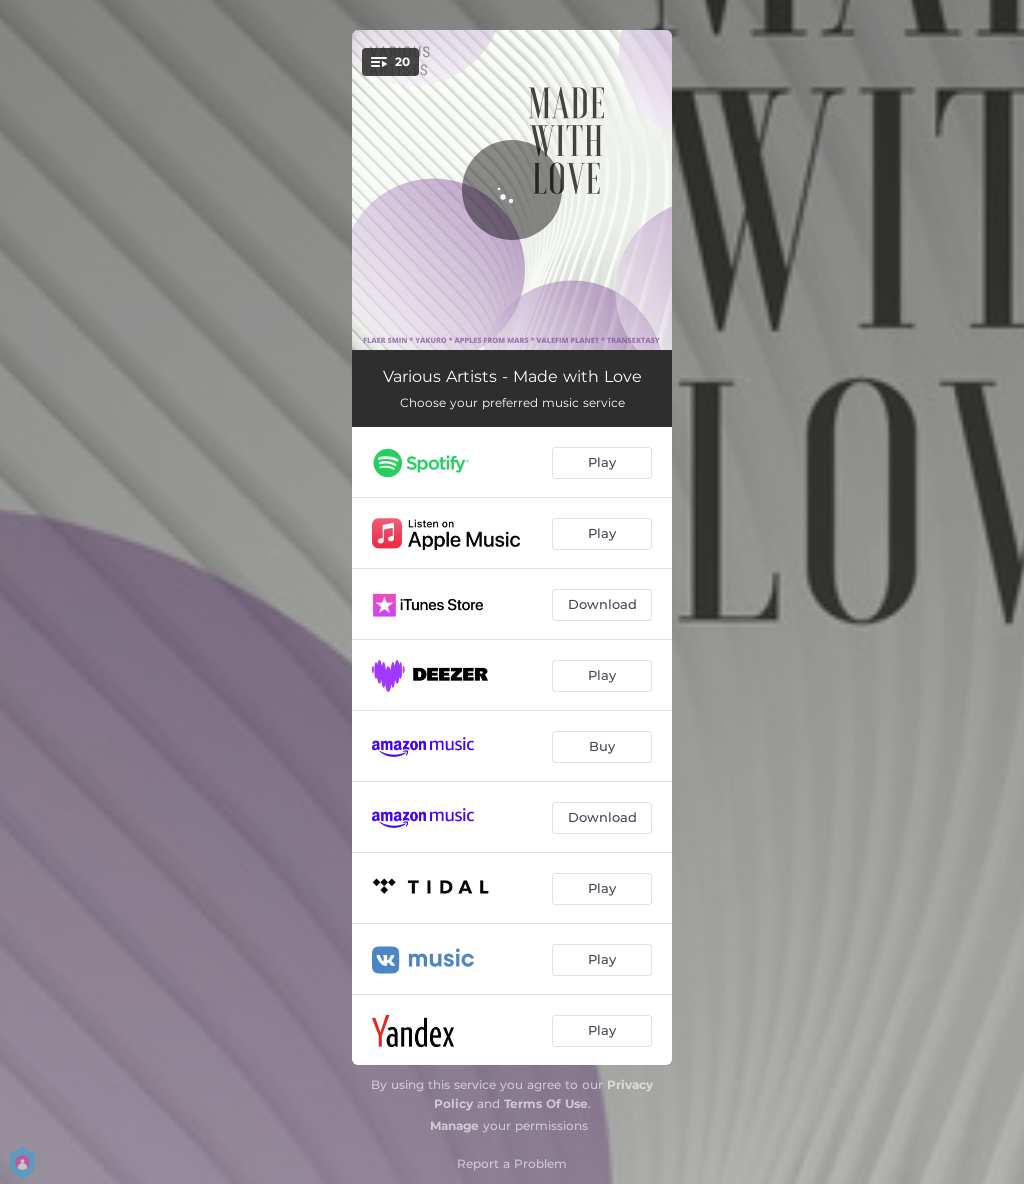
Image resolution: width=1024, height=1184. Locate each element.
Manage (454, 1125)
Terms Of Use (546, 1103)
